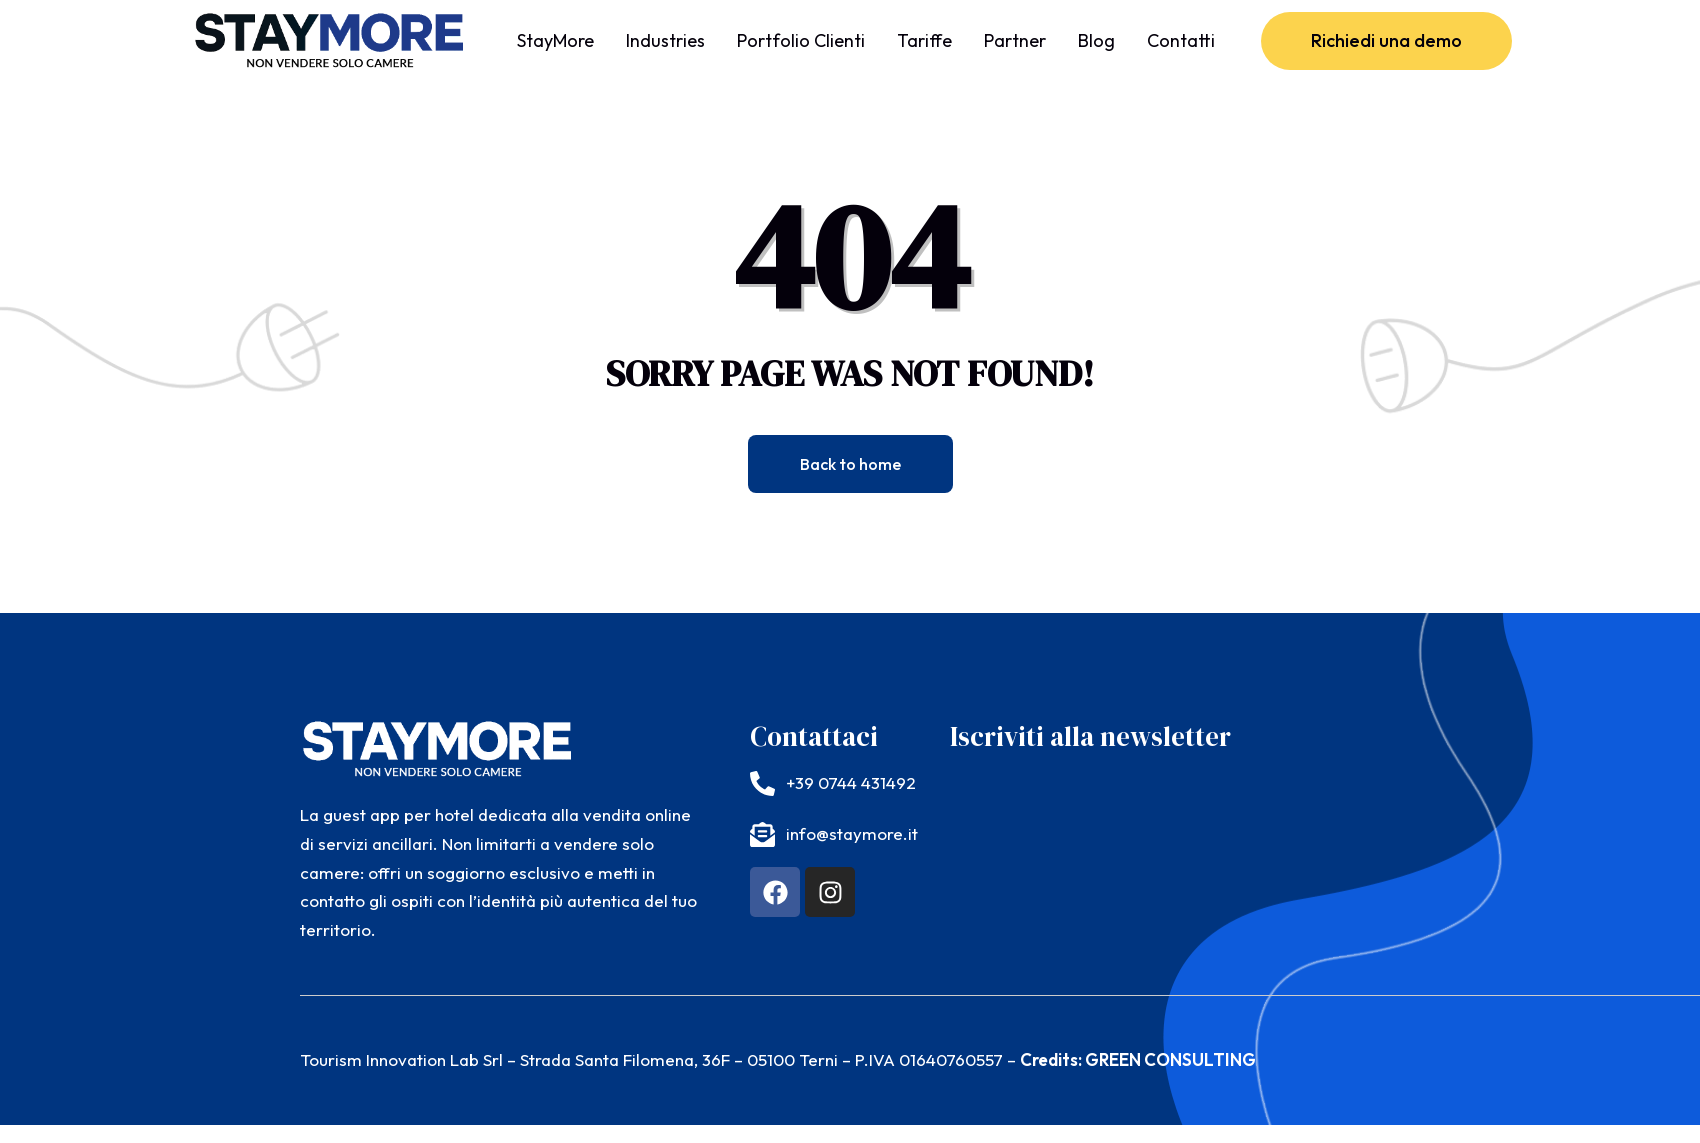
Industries (665, 40)
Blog (1096, 40)
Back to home (850, 464)
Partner (1015, 40)
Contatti (1181, 40)
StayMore (555, 40)
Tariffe (924, 40)
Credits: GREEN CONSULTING (1138, 1059)
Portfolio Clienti (801, 40)
